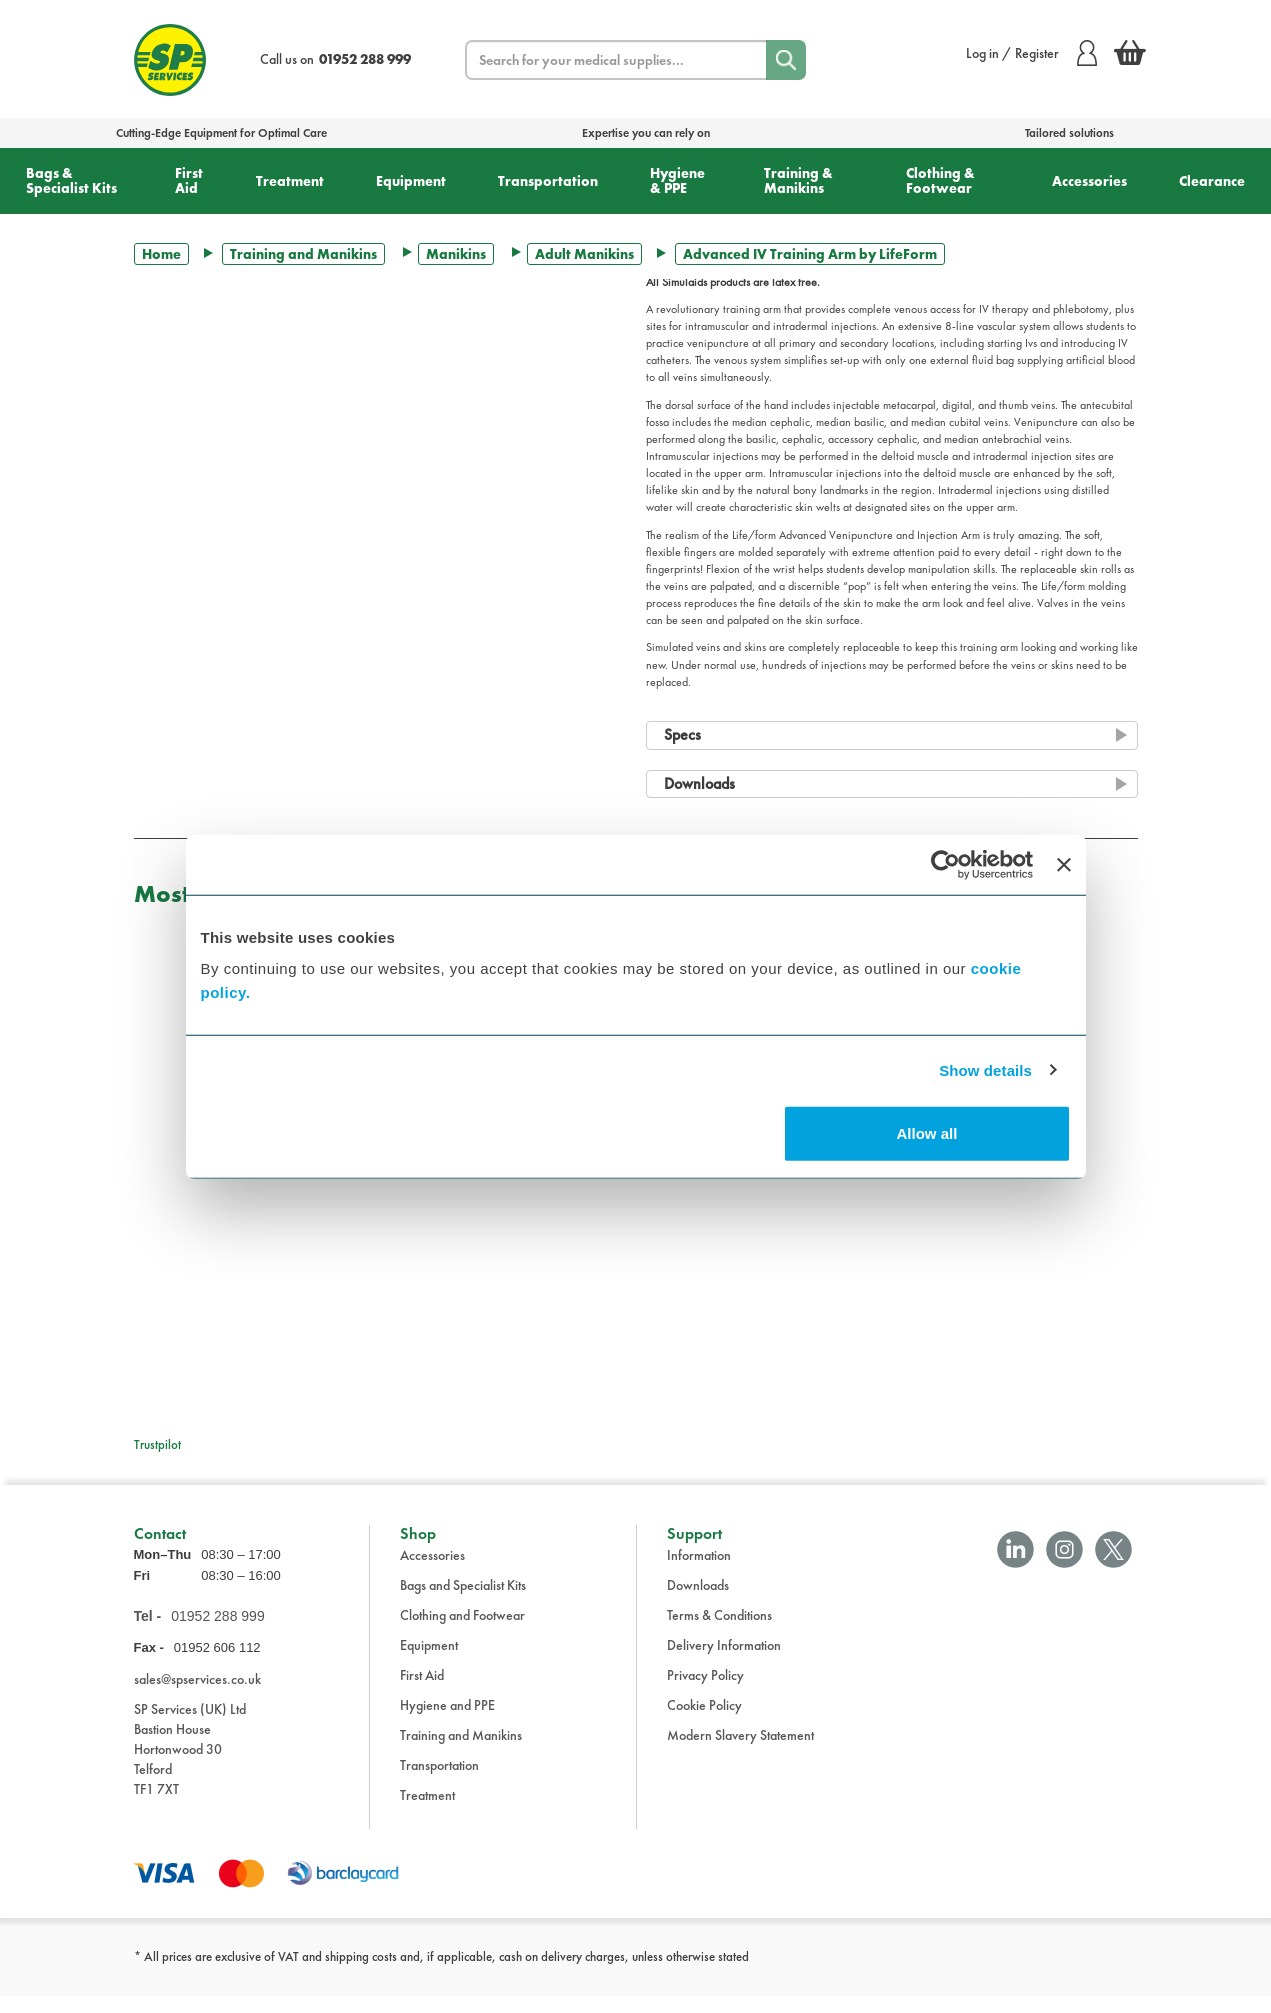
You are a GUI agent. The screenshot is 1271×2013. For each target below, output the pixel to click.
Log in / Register (1031, 53)
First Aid (189, 180)
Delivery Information (724, 1662)
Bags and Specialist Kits (463, 1602)
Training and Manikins (303, 254)
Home (161, 254)
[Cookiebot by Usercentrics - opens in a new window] (945, 864)
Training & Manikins (798, 180)
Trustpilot (157, 1444)
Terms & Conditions (719, 1632)
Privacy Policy (705, 1692)
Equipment (411, 181)
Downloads (698, 1602)
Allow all (927, 1133)
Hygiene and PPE (447, 1722)
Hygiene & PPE (677, 180)
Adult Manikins (584, 254)
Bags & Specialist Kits (71, 180)
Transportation (548, 181)
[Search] (786, 60)
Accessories (1089, 181)
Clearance (1212, 181)
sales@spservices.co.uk (197, 1696)
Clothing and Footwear (462, 1632)
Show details (985, 1069)
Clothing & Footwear (940, 180)
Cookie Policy (704, 1722)
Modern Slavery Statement (740, 1752)
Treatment (290, 181)
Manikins (456, 254)
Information (699, 1572)
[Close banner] (1064, 864)
